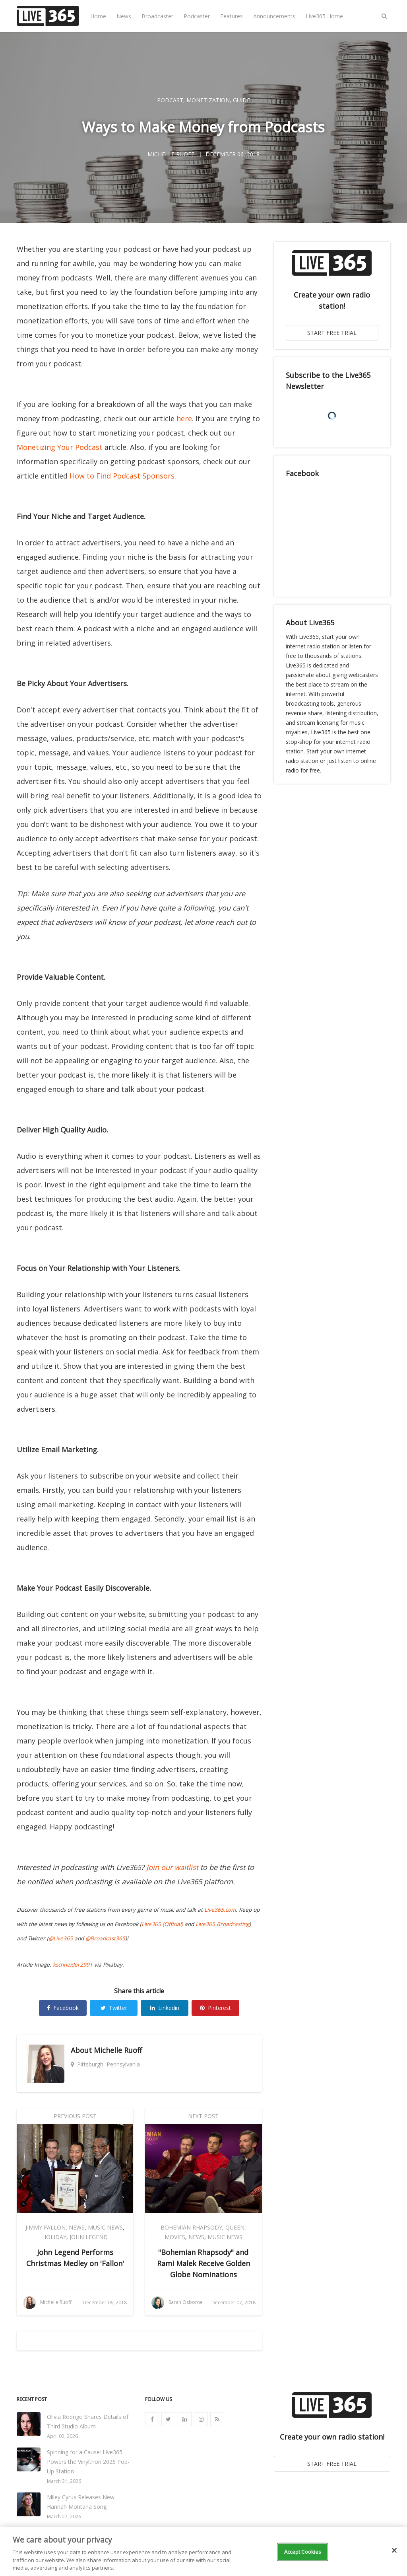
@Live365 (60, 1938)
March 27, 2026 (64, 2516)
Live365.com (220, 1909)
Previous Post (75, 2116)
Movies (175, 2237)
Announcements (274, 16)
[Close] (394, 2550)
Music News (105, 2227)
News (123, 16)
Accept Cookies (303, 2551)
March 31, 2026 (64, 2481)
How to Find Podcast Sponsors (122, 476)
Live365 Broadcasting (222, 1924)
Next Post (203, 2116)
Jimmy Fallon (45, 2227)
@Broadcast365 (105, 1938)
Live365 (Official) (162, 1924)
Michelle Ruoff (118, 2050)
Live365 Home (324, 16)
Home (98, 16)
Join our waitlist (172, 1867)
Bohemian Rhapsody (191, 2227)
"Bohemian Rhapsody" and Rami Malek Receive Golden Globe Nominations (203, 2263)
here (184, 418)
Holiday (54, 2237)
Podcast (170, 100)
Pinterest (215, 2008)
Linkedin (164, 2008)
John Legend (89, 2237)
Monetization (208, 100)
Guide (241, 100)
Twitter (114, 2008)
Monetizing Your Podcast (60, 447)
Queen (234, 2227)
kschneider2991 (73, 1964)
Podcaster (197, 16)
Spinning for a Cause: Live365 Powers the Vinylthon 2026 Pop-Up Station (88, 2461)
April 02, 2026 (62, 2436)
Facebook (63, 2008)
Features (231, 16)
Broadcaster (157, 16)
